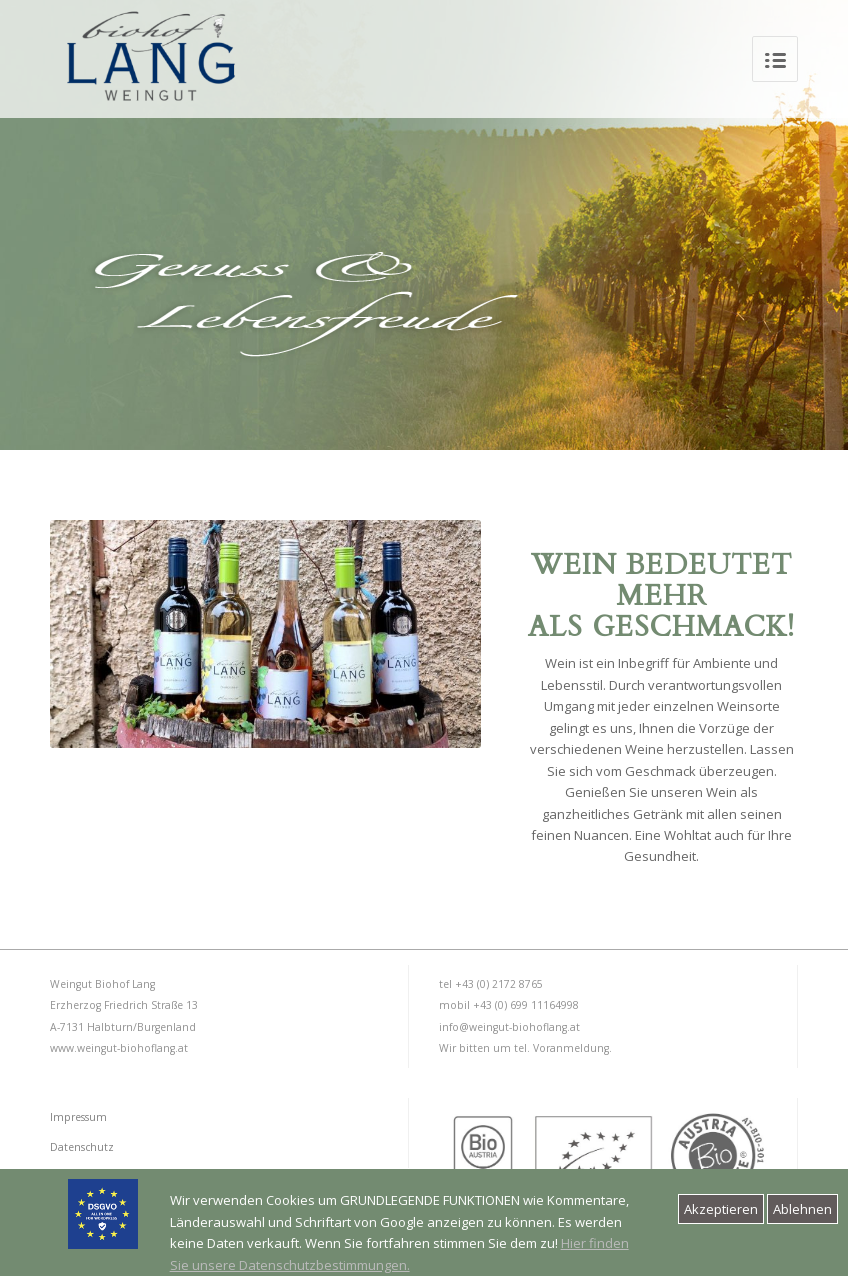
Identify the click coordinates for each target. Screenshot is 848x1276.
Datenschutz (82, 1147)
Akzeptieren (721, 1209)
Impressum (78, 1117)
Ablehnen (802, 1209)
